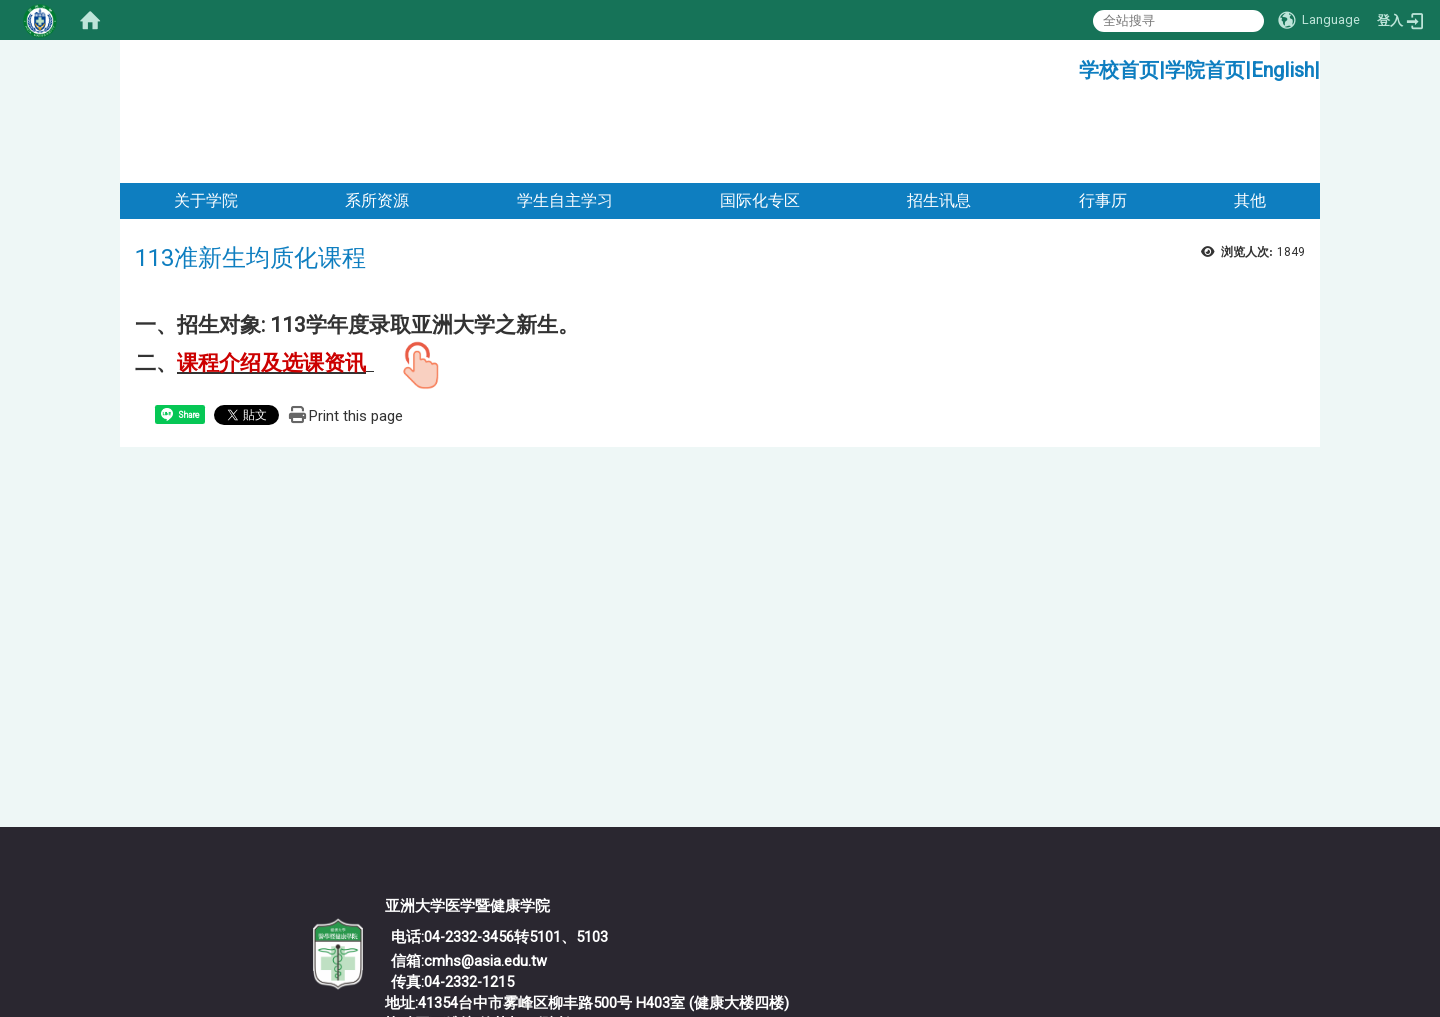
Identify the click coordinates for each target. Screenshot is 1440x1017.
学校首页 (1119, 70)
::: (1071, 64)
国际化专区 (760, 118)
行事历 (1103, 118)
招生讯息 (939, 118)
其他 (1250, 118)
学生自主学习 (565, 118)
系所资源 (377, 118)
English (1282, 70)
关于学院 (206, 118)
